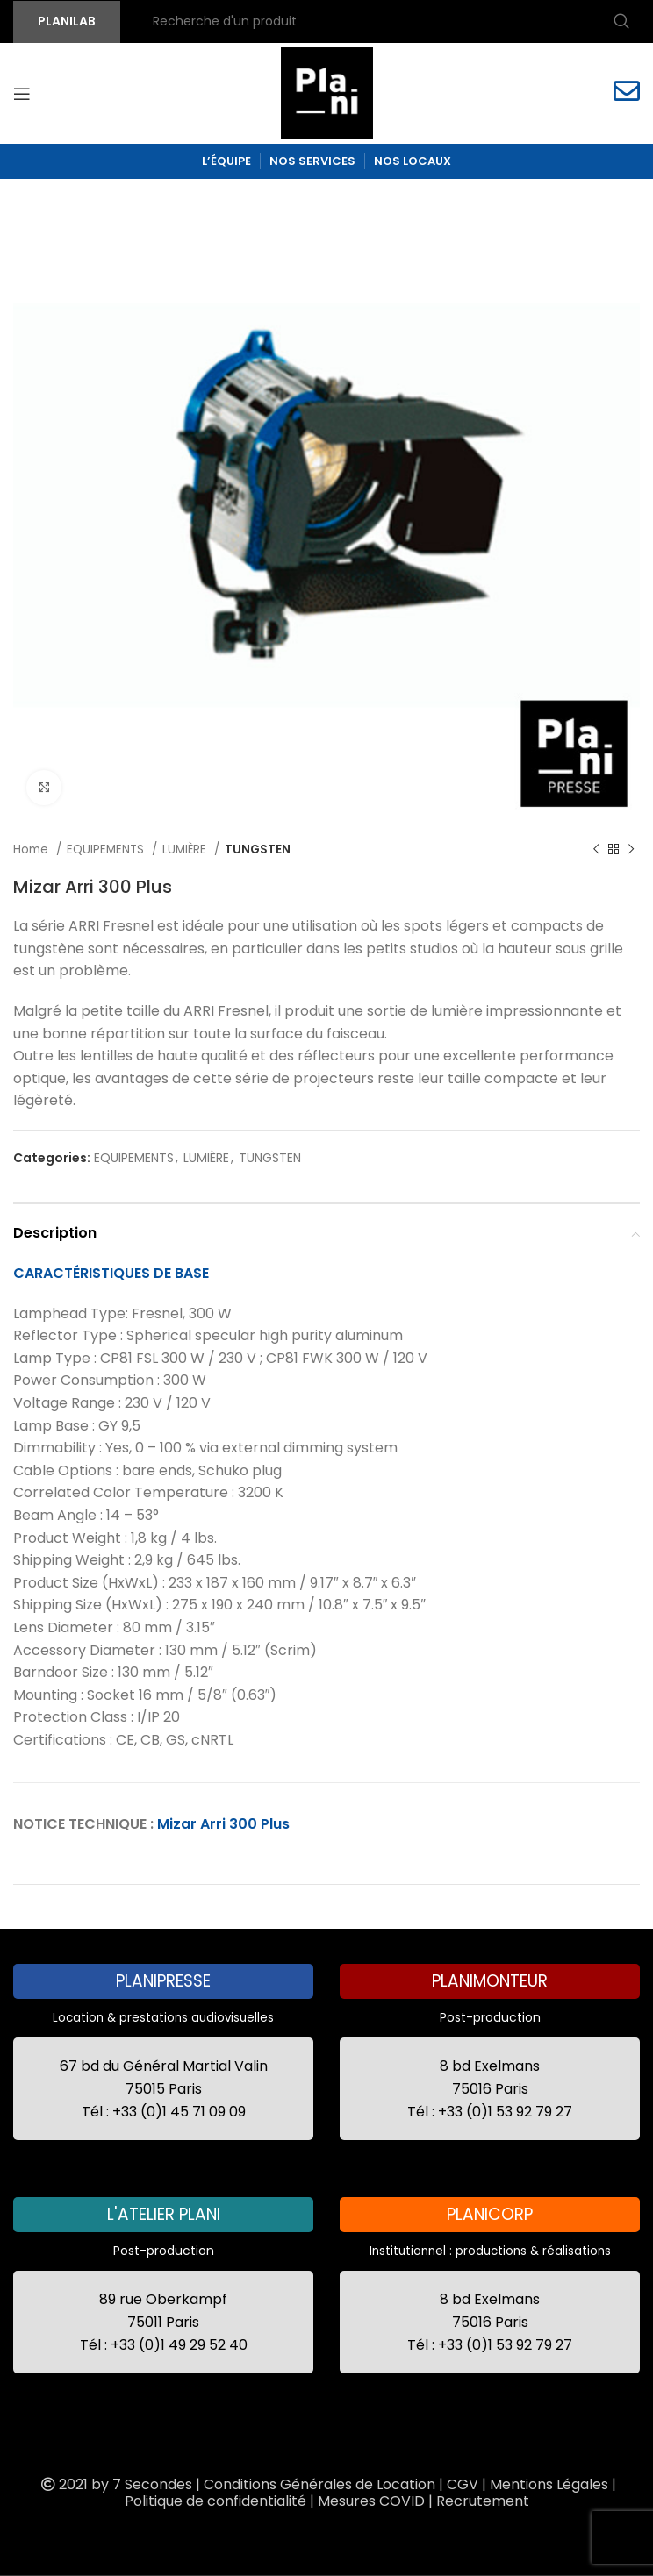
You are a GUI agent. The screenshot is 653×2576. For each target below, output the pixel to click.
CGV (462, 2484)
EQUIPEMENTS (107, 849)
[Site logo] (327, 92)
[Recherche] (389, 22)
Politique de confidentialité (215, 2501)
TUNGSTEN (258, 849)
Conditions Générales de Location (319, 2484)
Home (32, 849)
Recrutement (482, 2501)
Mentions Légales (549, 2484)
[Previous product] (596, 850)
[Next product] (631, 850)
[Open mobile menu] (21, 93)
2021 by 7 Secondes (115, 2484)
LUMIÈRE (186, 849)
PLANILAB (67, 21)
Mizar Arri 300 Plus (223, 1824)
